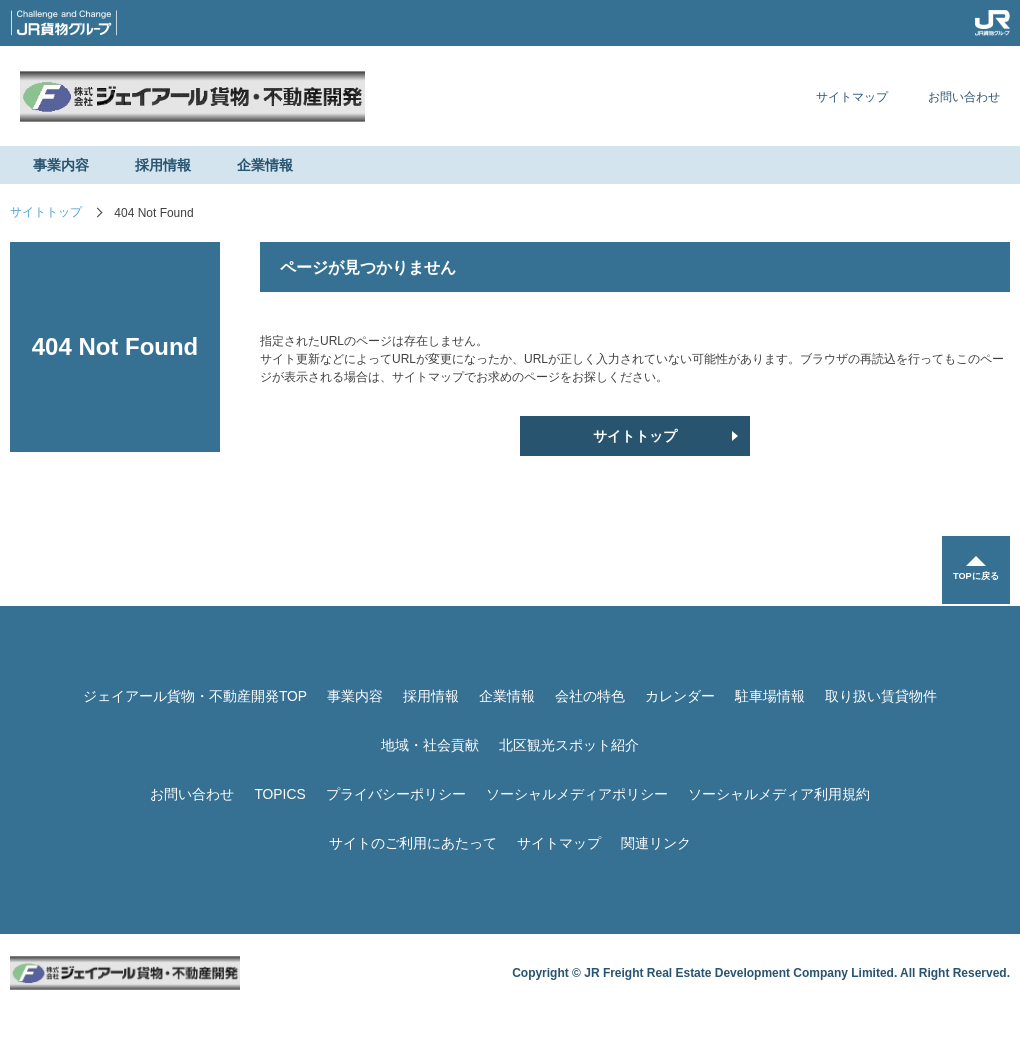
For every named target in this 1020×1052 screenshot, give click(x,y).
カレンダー (680, 696)
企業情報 (265, 165)
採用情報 (163, 165)
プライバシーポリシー (396, 794)
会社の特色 (590, 696)
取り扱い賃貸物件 (881, 696)
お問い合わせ (964, 97)
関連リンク (656, 843)
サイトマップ (852, 97)
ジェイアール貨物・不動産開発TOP (195, 696)
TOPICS (280, 794)
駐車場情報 (770, 696)
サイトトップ (46, 213)
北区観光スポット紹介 (569, 745)
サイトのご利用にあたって (413, 843)
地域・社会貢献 (430, 745)
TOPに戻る (975, 578)
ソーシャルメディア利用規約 (779, 794)
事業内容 (61, 165)
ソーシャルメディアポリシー (577, 794)
